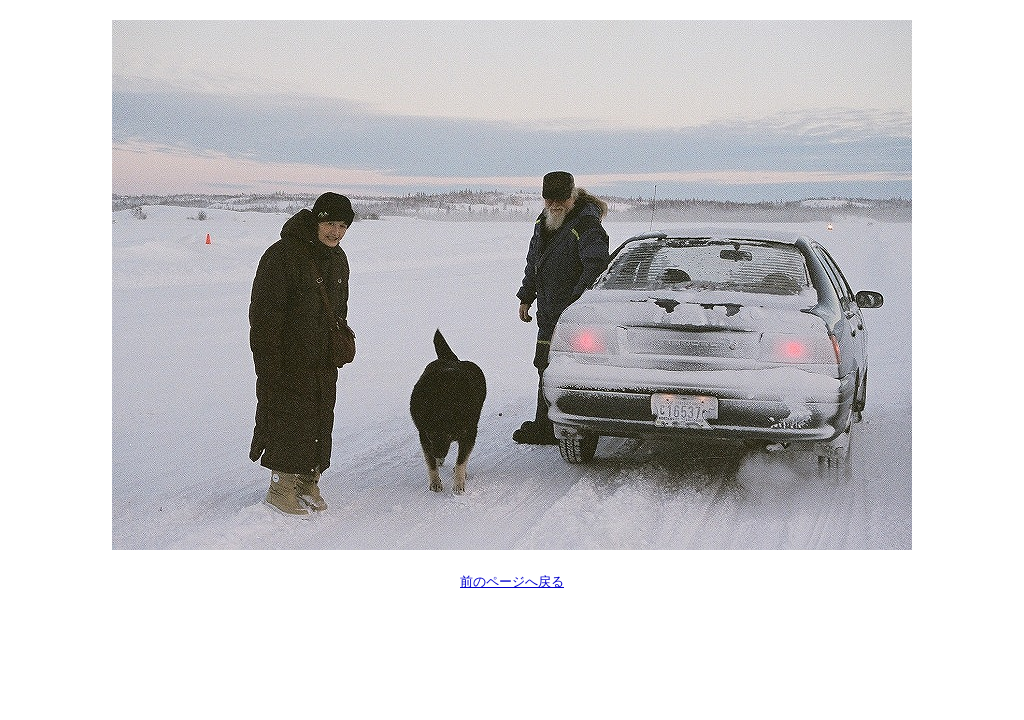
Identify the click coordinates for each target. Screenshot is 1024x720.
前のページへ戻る (512, 581)
